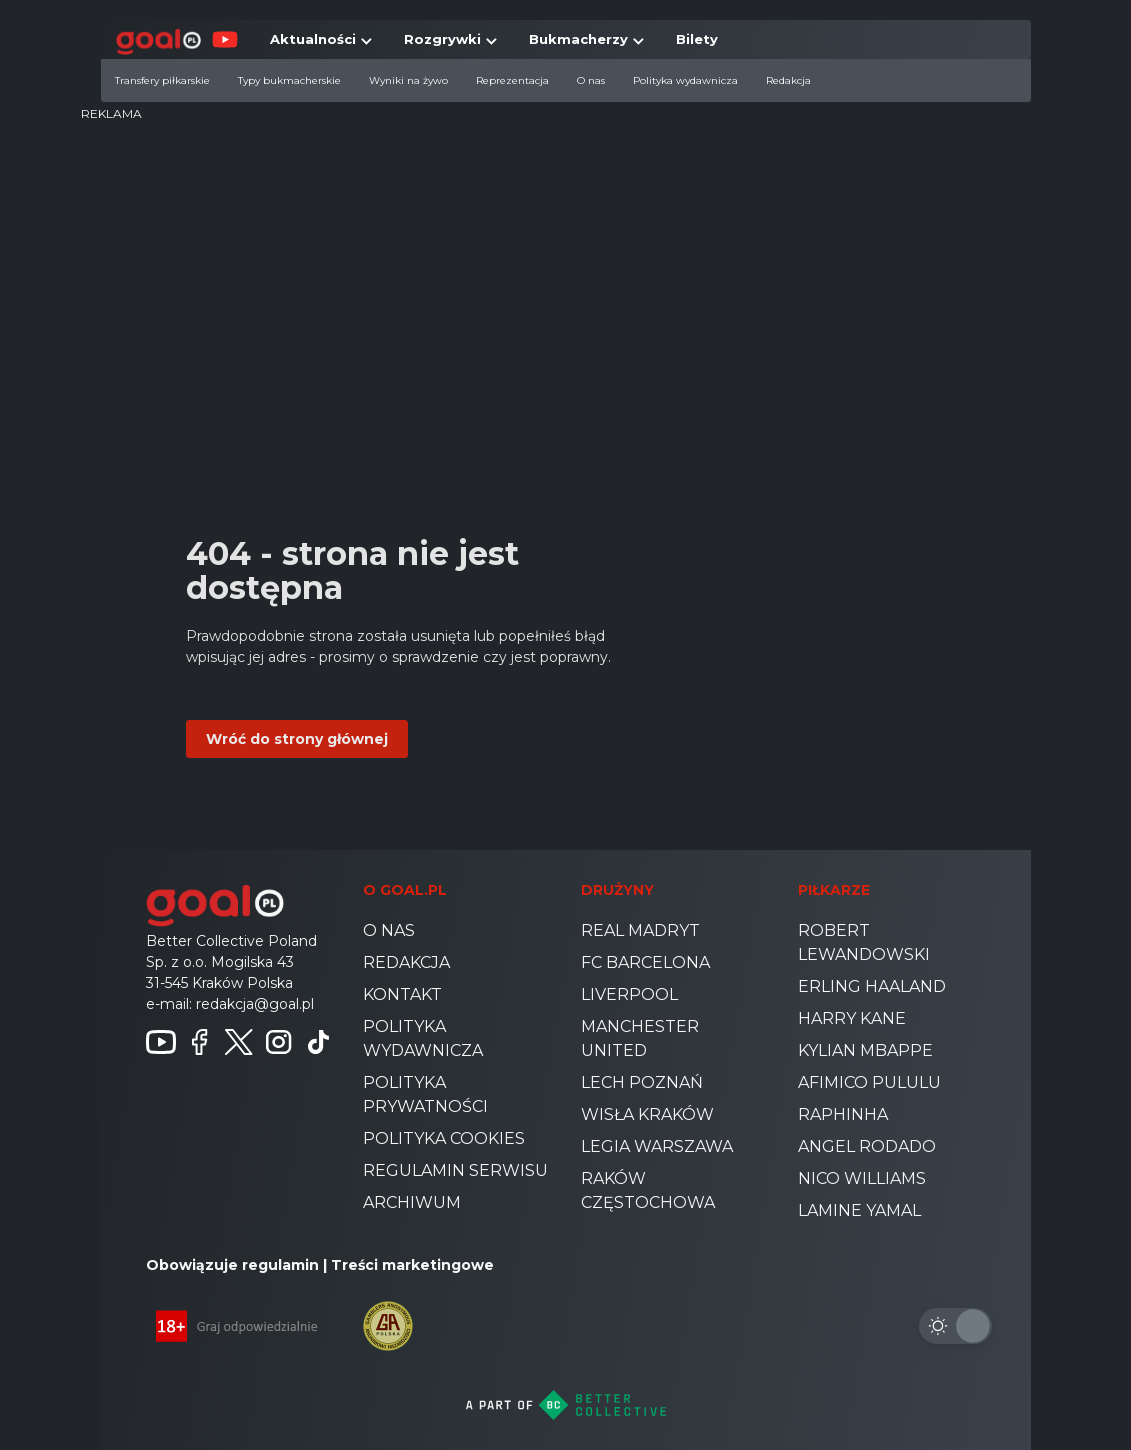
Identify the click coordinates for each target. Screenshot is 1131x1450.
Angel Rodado (867, 1146)
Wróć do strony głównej (297, 739)
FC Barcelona (645, 962)
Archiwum (412, 1202)
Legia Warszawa (657, 1146)
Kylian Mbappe (865, 1050)
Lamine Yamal (859, 1210)
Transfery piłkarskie (162, 80)
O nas (591, 80)
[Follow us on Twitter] (239, 1042)
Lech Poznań (642, 1082)
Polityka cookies (444, 1138)
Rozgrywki (442, 39)
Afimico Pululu (869, 1082)
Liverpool (629, 994)
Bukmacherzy (578, 39)
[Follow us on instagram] (279, 1042)
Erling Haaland (872, 986)
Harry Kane (852, 1018)
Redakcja (788, 80)
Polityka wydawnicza (685, 80)
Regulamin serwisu (455, 1170)
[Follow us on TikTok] (318, 1042)
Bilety (697, 39)
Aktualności (313, 39)
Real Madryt (640, 930)
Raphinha (843, 1114)
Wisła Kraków (647, 1114)
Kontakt (402, 994)
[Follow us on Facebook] (200, 1042)
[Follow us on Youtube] (161, 1042)
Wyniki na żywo (408, 80)
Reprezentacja (512, 80)
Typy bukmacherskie (289, 80)
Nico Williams (862, 1178)
